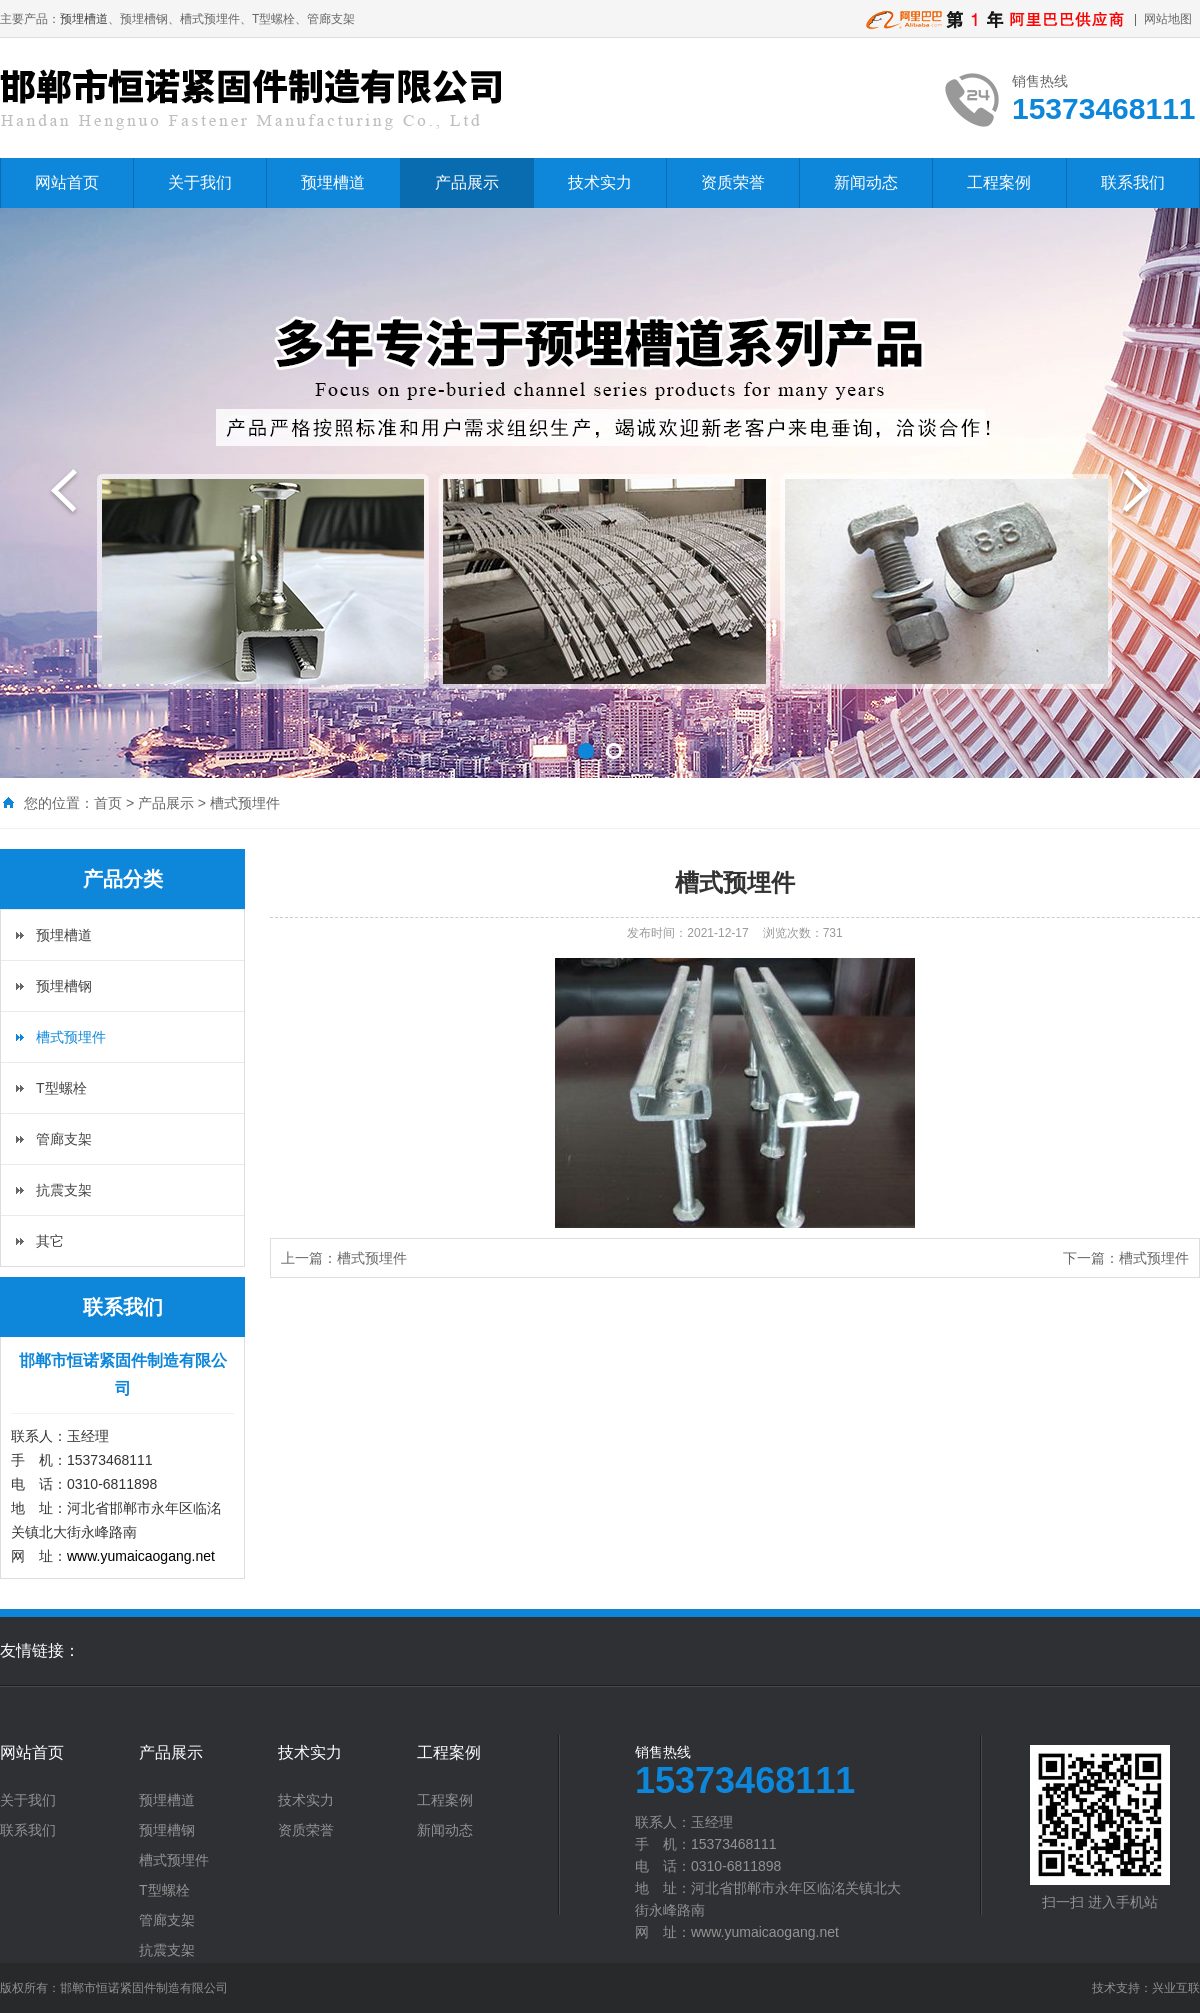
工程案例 (999, 182)
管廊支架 (64, 1139)
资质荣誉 (733, 182)
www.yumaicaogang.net (141, 1556)
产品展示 (467, 182)
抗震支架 (64, 1190)
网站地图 (1168, 19)
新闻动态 (866, 182)
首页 (108, 803)
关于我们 (200, 182)
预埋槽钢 (64, 986)
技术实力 (600, 182)
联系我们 (1133, 182)
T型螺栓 (61, 1088)
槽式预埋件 (245, 803)
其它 (50, 1241)
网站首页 (67, 182)
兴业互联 (1176, 1988)
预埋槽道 (84, 19)
